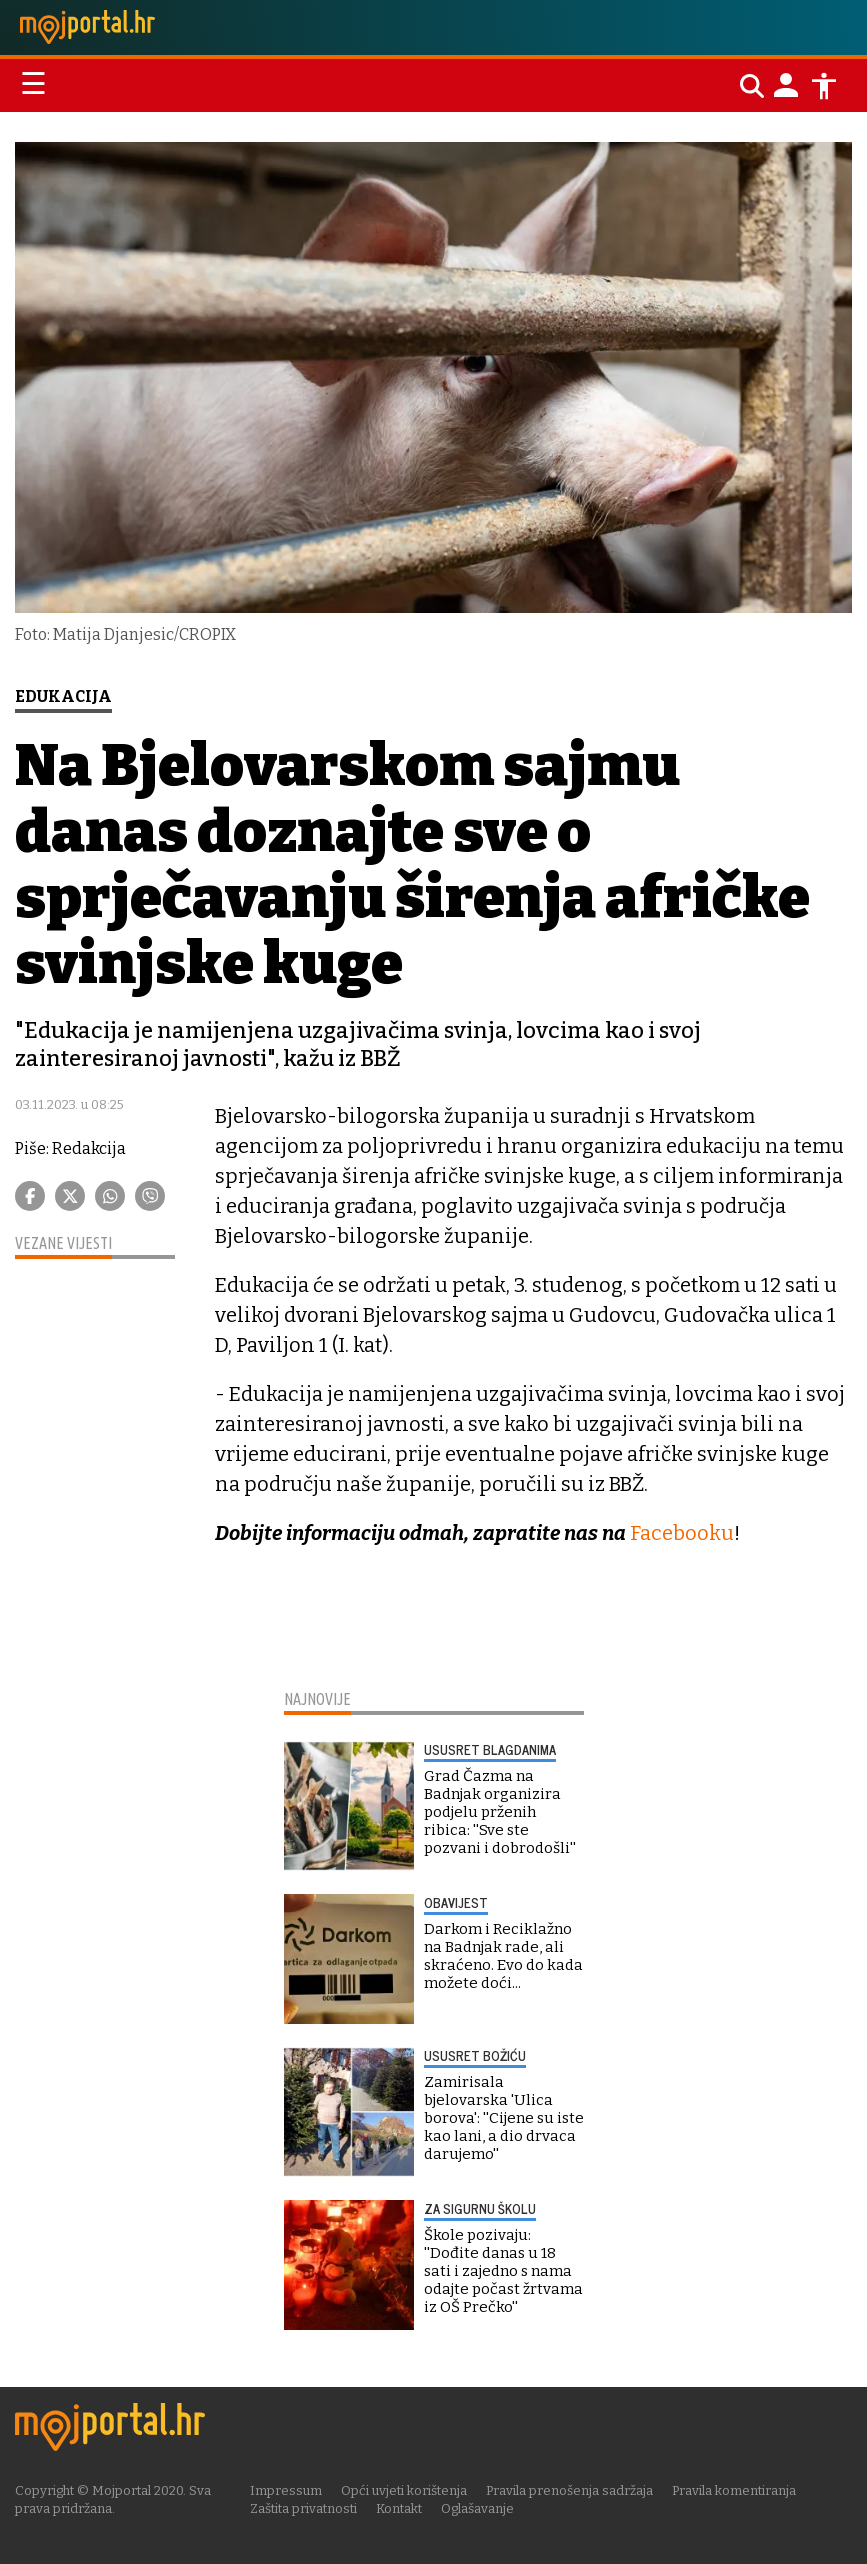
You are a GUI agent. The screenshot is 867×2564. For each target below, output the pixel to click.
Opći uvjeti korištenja (404, 2490)
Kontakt (399, 2508)
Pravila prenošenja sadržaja (569, 2490)
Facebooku (682, 1533)
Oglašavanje (477, 2508)
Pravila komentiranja (734, 2490)
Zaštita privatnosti (303, 2508)
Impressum (286, 2490)
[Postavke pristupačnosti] (824, 86)
